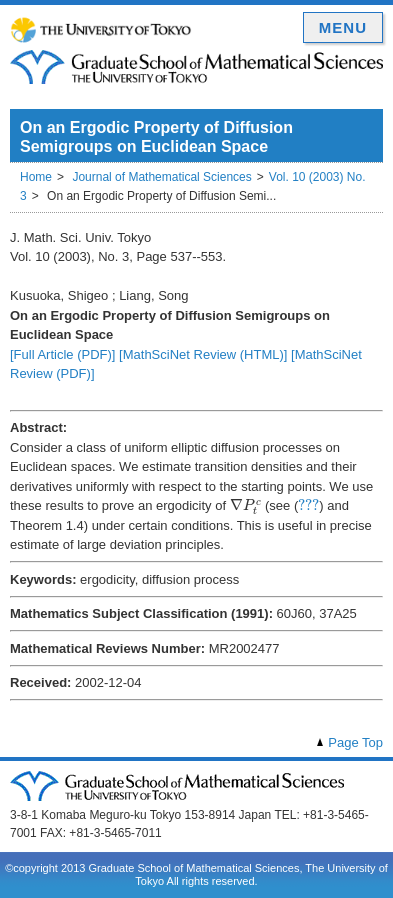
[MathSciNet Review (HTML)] (203, 354)
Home (36, 177)
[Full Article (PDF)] (62, 354)
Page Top (355, 742)
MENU (343, 27)
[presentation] (246, 506)
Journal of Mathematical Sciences (161, 177)
